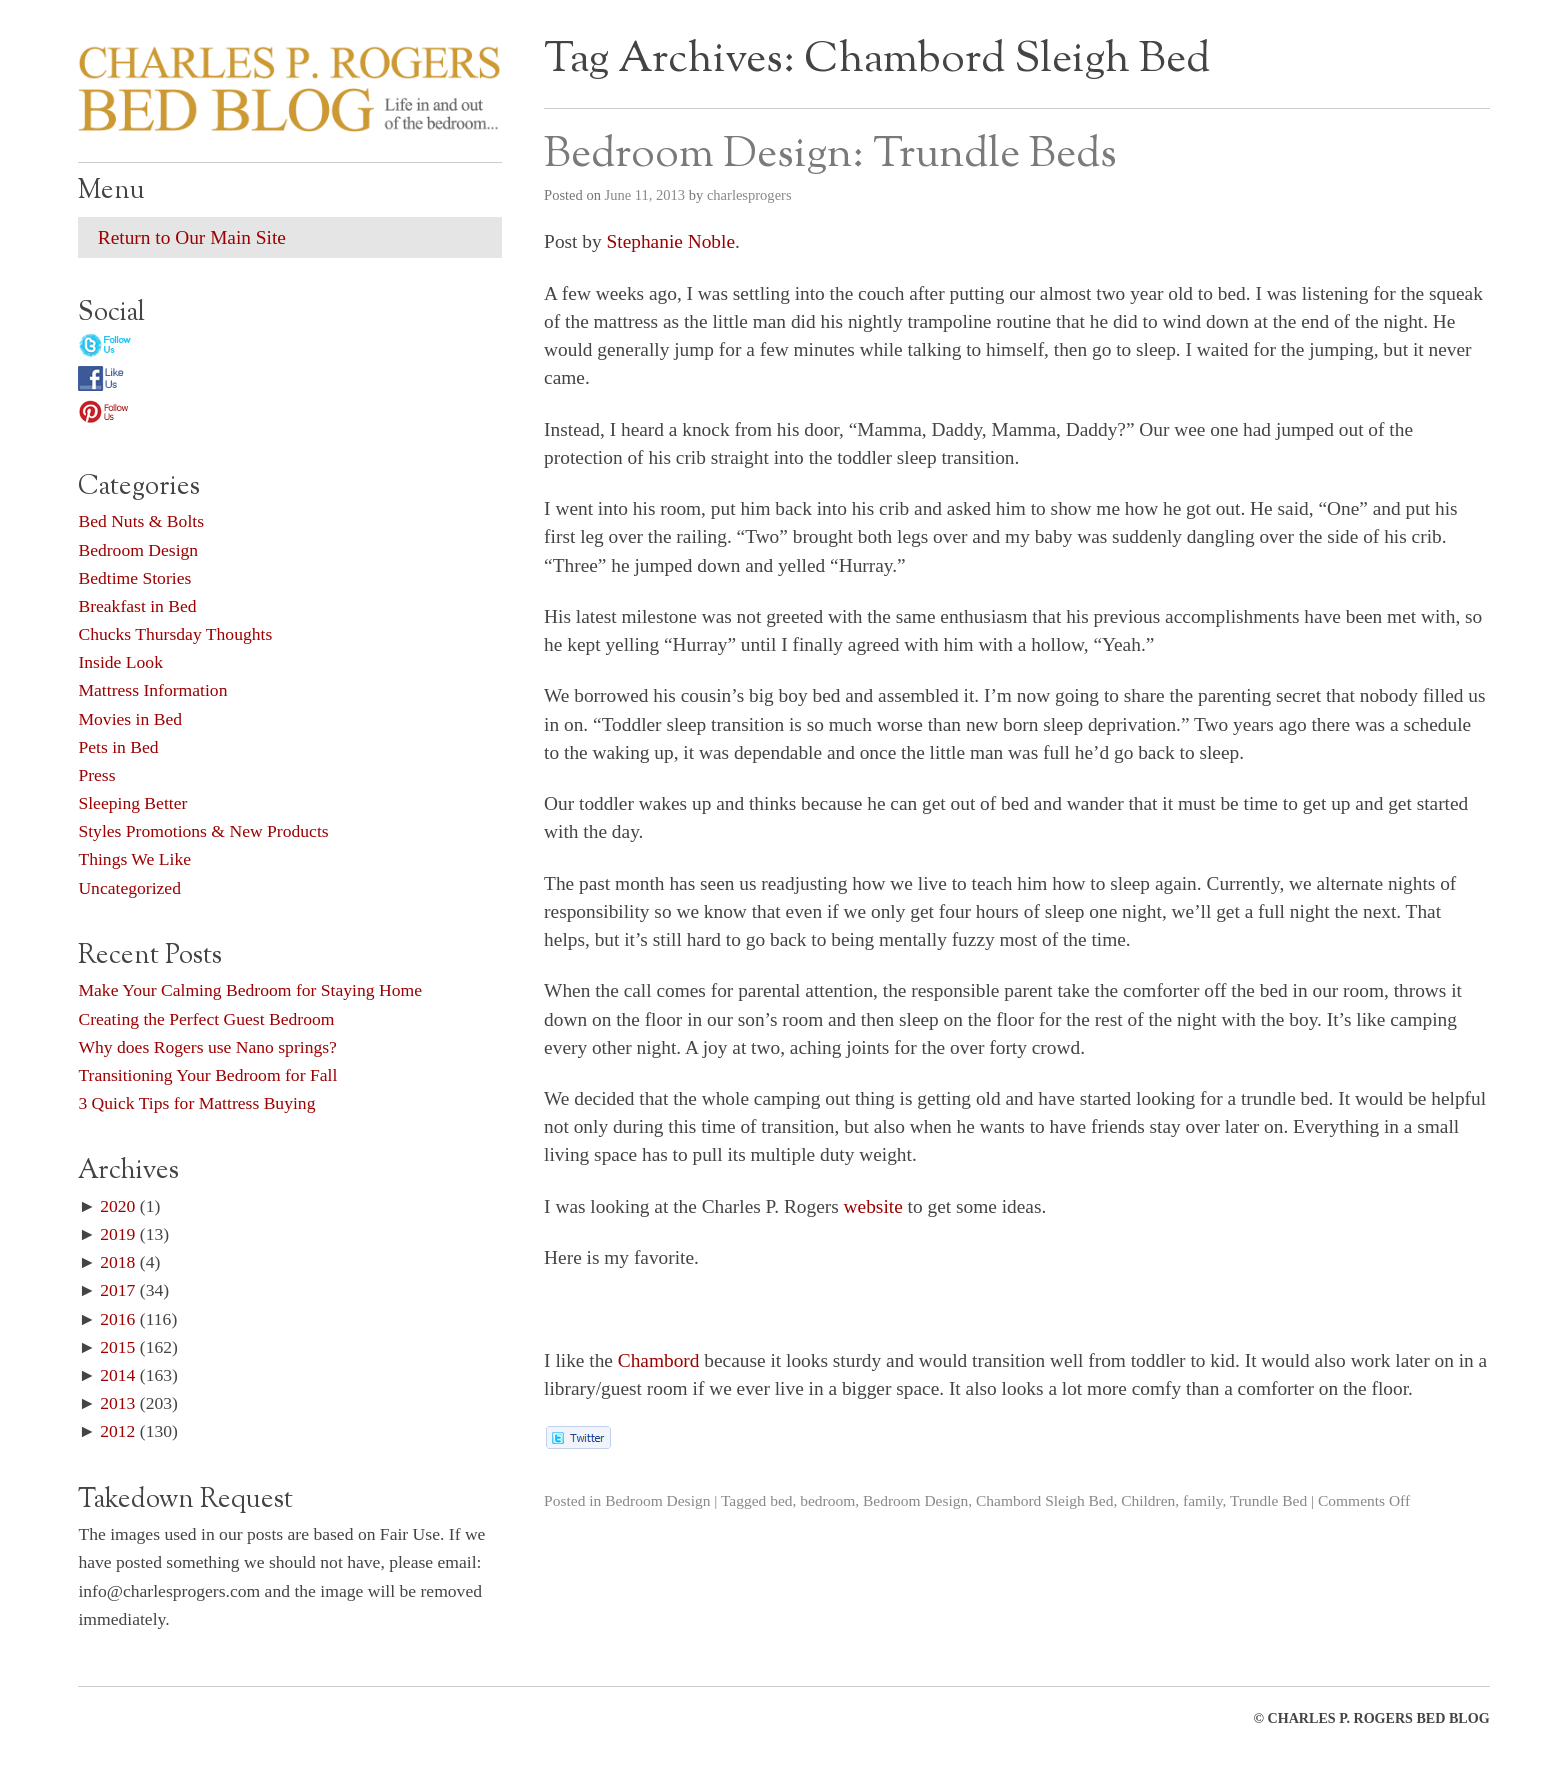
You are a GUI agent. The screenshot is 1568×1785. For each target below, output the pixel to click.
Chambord (659, 1360)
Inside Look (120, 662)
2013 (117, 1403)
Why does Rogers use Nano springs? (207, 1047)
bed (781, 1500)
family (1202, 1500)
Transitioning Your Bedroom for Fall (207, 1075)
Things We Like (134, 859)
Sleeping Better (132, 803)
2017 (117, 1290)
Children (1148, 1500)
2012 (117, 1431)
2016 (117, 1319)
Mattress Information (152, 690)
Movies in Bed (130, 719)
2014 (117, 1375)
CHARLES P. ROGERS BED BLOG (1379, 1718)
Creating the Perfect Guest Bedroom (206, 1019)
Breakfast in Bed (137, 606)
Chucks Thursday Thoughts (175, 634)
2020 (117, 1206)
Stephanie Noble (671, 241)
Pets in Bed (118, 747)
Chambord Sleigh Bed (1045, 1500)
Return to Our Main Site (192, 237)
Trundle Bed (1268, 1500)
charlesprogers (749, 195)
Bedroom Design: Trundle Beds (830, 155)
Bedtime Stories (134, 578)
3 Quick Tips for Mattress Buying (196, 1103)
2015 (117, 1347)
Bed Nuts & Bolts (141, 521)
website (873, 1206)
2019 (117, 1234)
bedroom (827, 1500)
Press (96, 775)
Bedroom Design (657, 1500)
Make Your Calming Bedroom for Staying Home (250, 990)
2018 (117, 1262)
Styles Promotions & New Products (203, 831)
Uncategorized (129, 888)
